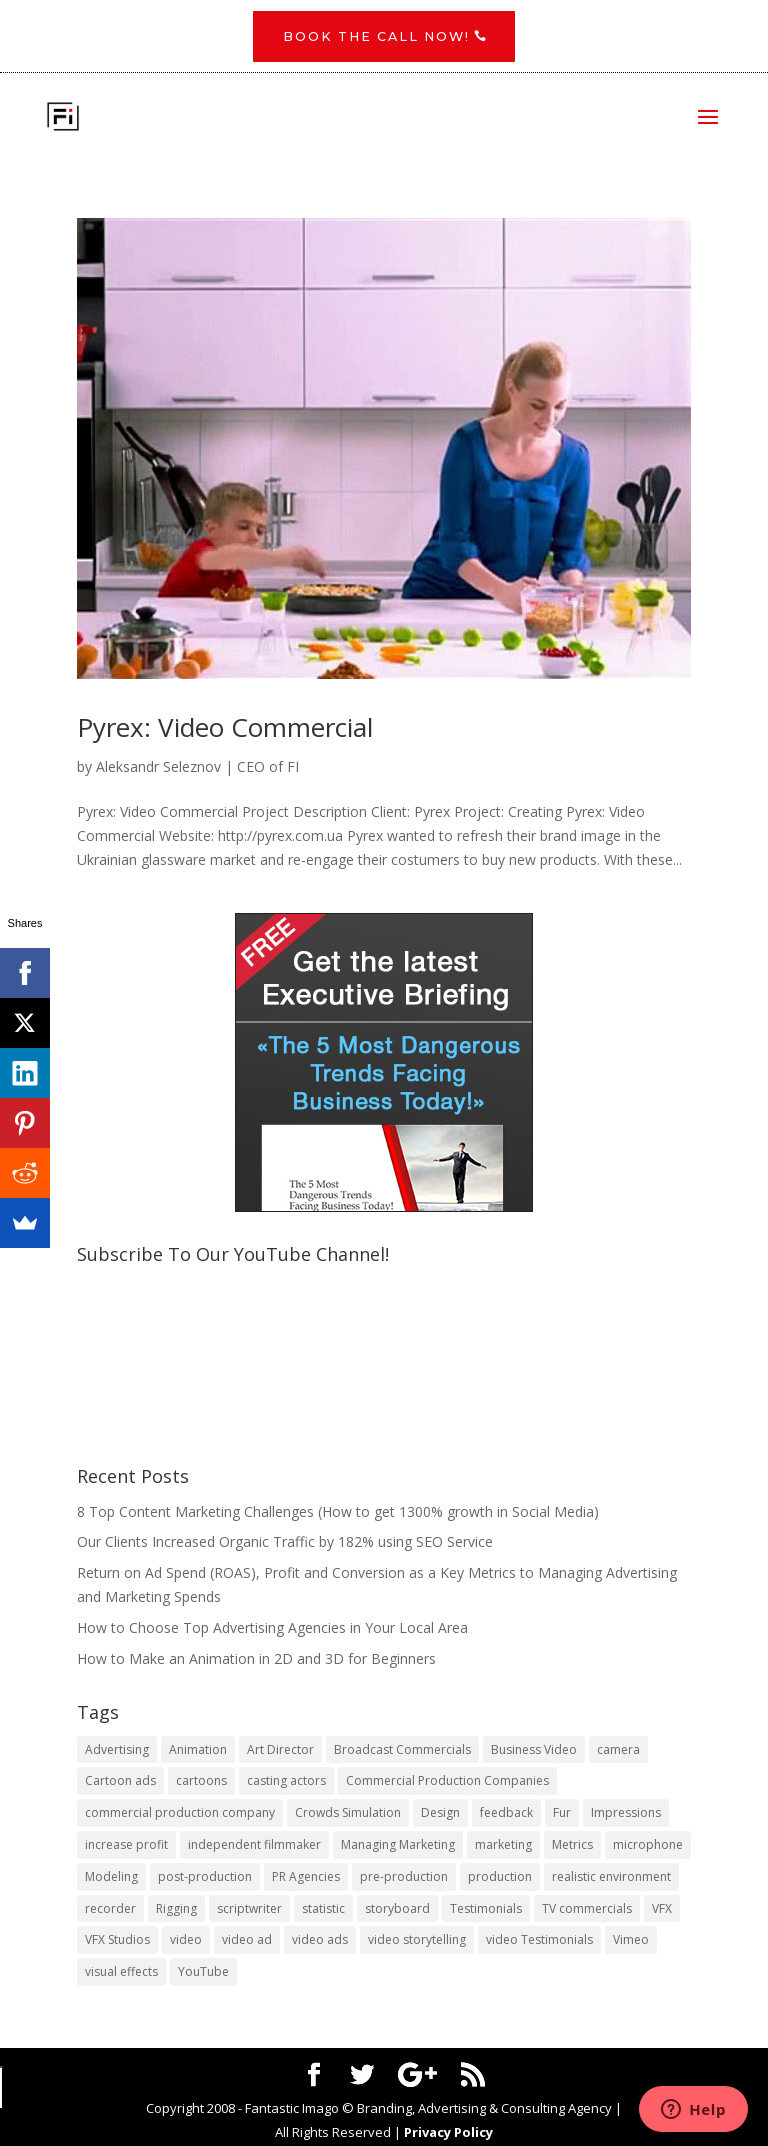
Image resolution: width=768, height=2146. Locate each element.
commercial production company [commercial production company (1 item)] (180, 1814)
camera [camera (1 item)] (618, 1750)
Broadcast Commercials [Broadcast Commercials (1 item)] (402, 1750)
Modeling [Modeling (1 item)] (111, 1877)
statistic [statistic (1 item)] (323, 1909)
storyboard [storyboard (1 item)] (397, 1909)
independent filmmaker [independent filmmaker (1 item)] (254, 1846)
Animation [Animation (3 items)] (198, 1750)
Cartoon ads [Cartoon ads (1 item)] (120, 1782)
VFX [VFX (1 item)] (662, 1909)
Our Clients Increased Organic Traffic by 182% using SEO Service (285, 1543)
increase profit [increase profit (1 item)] (126, 1846)
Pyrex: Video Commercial (225, 728)
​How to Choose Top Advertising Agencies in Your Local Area (272, 1628)
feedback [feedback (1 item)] (506, 1814)
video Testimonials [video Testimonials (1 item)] (539, 1941)
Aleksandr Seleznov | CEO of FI (197, 768)
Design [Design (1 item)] (440, 1814)
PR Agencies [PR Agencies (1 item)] (306, 1877)
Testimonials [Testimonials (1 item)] (486, 1909)
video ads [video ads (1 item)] (320, 1941)
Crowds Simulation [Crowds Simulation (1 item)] (348, 1814)
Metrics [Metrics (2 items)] (572, 1846)
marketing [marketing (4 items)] (503, 1846)
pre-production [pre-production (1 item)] (404, 1877)
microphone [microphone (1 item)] (648, 1846)
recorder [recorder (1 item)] (110, 1909)
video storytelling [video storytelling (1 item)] (417, 1941)
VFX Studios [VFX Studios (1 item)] (117, 1941)
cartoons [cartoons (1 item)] (201, 1782)
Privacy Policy (448, 2133)
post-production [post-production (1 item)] (205, 1877)
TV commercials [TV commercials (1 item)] (587, 1909)
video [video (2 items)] (186, 1941)
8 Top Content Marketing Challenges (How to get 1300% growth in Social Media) (338, 1512)
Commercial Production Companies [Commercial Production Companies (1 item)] (447, 1782)
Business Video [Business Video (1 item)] (534, 1750)
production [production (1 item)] (500, 1877)
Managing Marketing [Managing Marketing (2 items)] (398, 1846)
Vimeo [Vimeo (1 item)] (631, 1941)
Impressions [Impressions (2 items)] (626, 1814)
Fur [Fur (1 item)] (562, 1814)
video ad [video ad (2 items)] (247, 1941)
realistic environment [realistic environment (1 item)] (611, 1877)
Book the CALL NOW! (376, 37)
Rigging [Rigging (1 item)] (176, 1909)
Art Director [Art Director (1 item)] (280, 1750)
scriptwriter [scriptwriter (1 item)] (249, 1909)
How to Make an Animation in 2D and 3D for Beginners (256, 1659)
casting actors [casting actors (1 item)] (286, 1782)
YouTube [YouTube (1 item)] (203, 1973)
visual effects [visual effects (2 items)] (121, 1973)
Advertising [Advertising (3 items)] (117, 1750)
